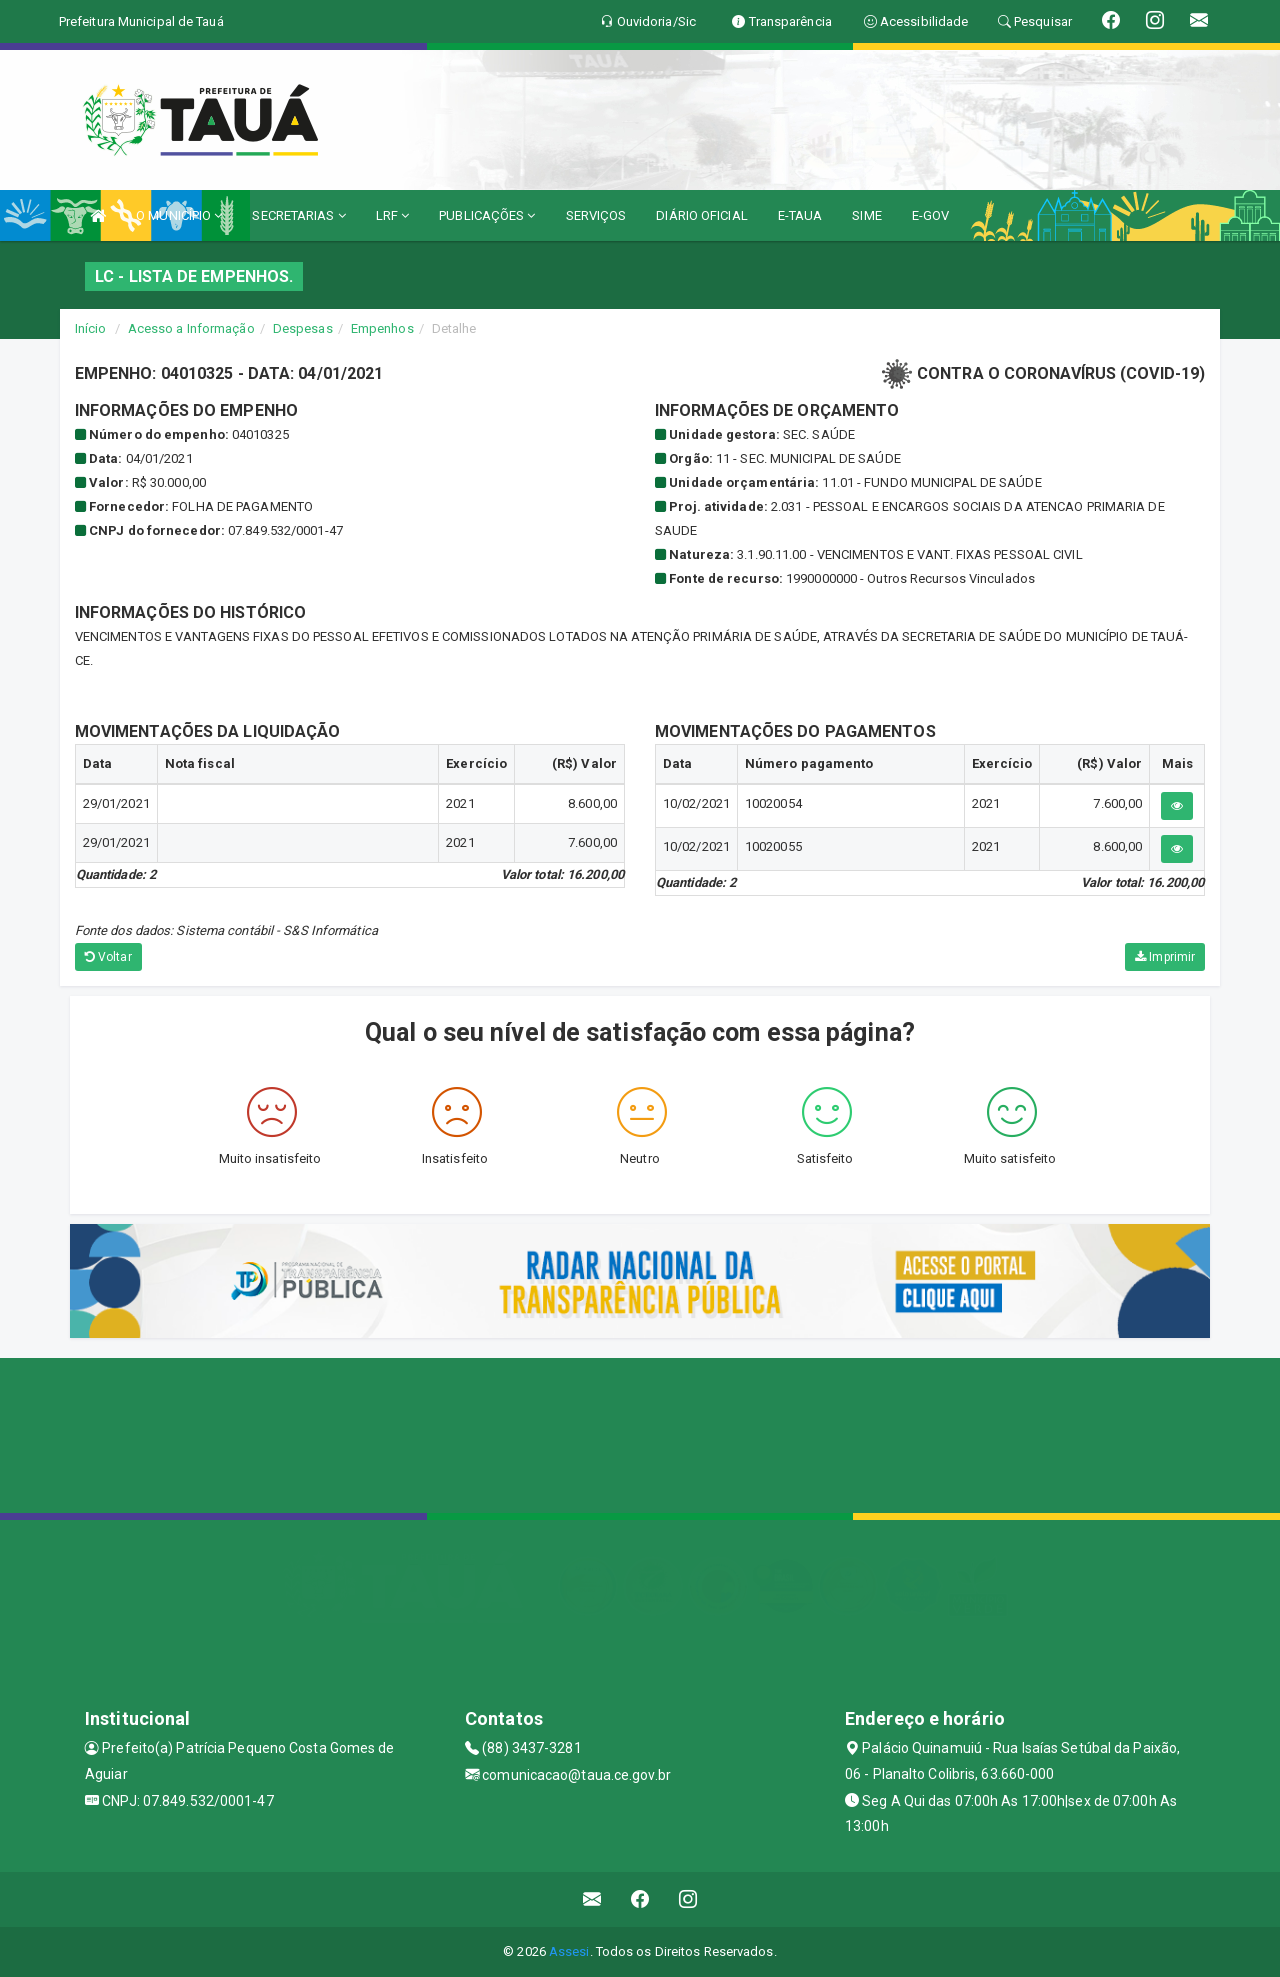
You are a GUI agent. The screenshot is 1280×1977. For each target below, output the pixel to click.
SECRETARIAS (298, 215)
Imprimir (1165, 957)
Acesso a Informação (191, 328)
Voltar (108, 957)
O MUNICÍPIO (179, 215)
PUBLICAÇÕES (487, 215)
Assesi (569, 1951)
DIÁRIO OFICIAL (701, 215)
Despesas (303, 328)
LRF (393, 215)
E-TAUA (800, 215)
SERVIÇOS (596, 215)
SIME (866, 215)
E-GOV (931, 215)
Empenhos (382, 328)
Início (91, 328)
